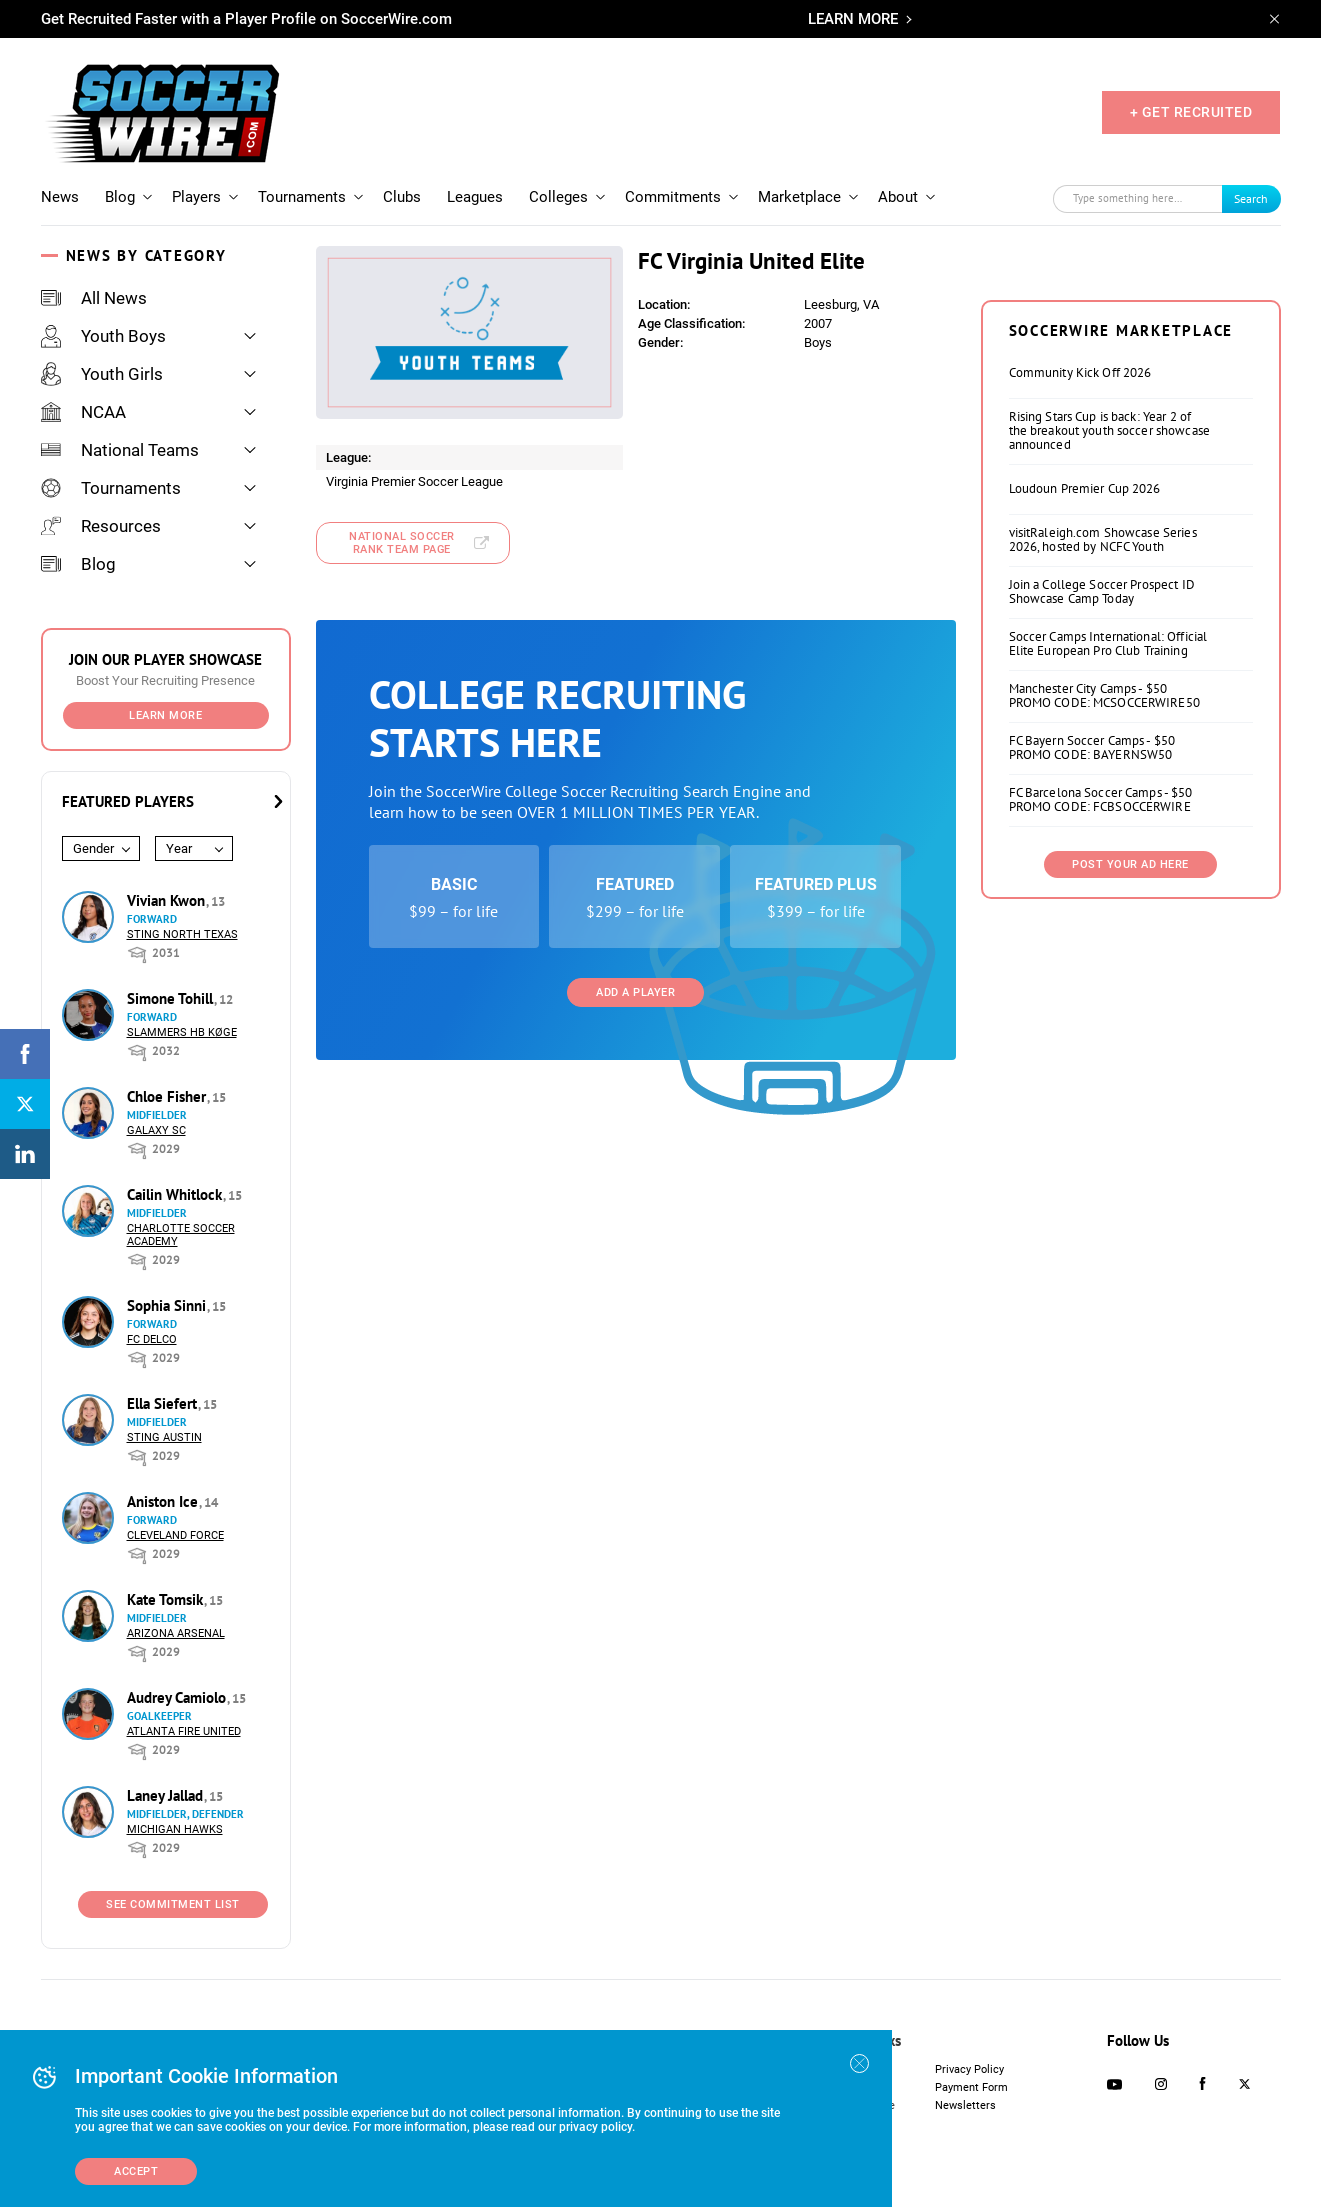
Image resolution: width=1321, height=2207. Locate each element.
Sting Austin (164, 1437)
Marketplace (799, 197)
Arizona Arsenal (176, 1633)
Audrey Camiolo (178, 1697)
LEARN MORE (853, 19)
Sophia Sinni (168, 1305)
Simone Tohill (172, 998)
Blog (120, 197)
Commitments (673, 197)
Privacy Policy (969, 2069)
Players (196, 197)
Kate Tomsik (167, 1599)
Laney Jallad (167, 1795)
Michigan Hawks (175, 1829)
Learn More (165, 715)
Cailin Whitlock (176, 1194)
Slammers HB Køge (182, 1032)
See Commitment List (173, 1904)
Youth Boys (103, 336)
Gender (93, 848)
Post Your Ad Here (1130, 864)
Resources (101, 526)
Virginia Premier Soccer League (414, 481)
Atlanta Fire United (184, 1731)
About (898, 197)
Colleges (558, 197)
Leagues (475, 197)
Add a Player (635, 992)
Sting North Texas (182, 934)
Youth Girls (102, 374)
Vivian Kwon (168, 900)
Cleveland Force (175, 1535)
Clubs (402, 197)
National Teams (120, 450)
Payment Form (971, 2087)
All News (94, 298)
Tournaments (302, 197)
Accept (136, 2171)
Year (179, 848)
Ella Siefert (164, 1403)
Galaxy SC (156, 1130)
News (60, 197)
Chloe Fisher (168, 1096)
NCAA (83, 412)
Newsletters (965, 2105)
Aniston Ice (164, 1501)
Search (1251, 198)
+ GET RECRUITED (1191, 112)
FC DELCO (152, 1339)
